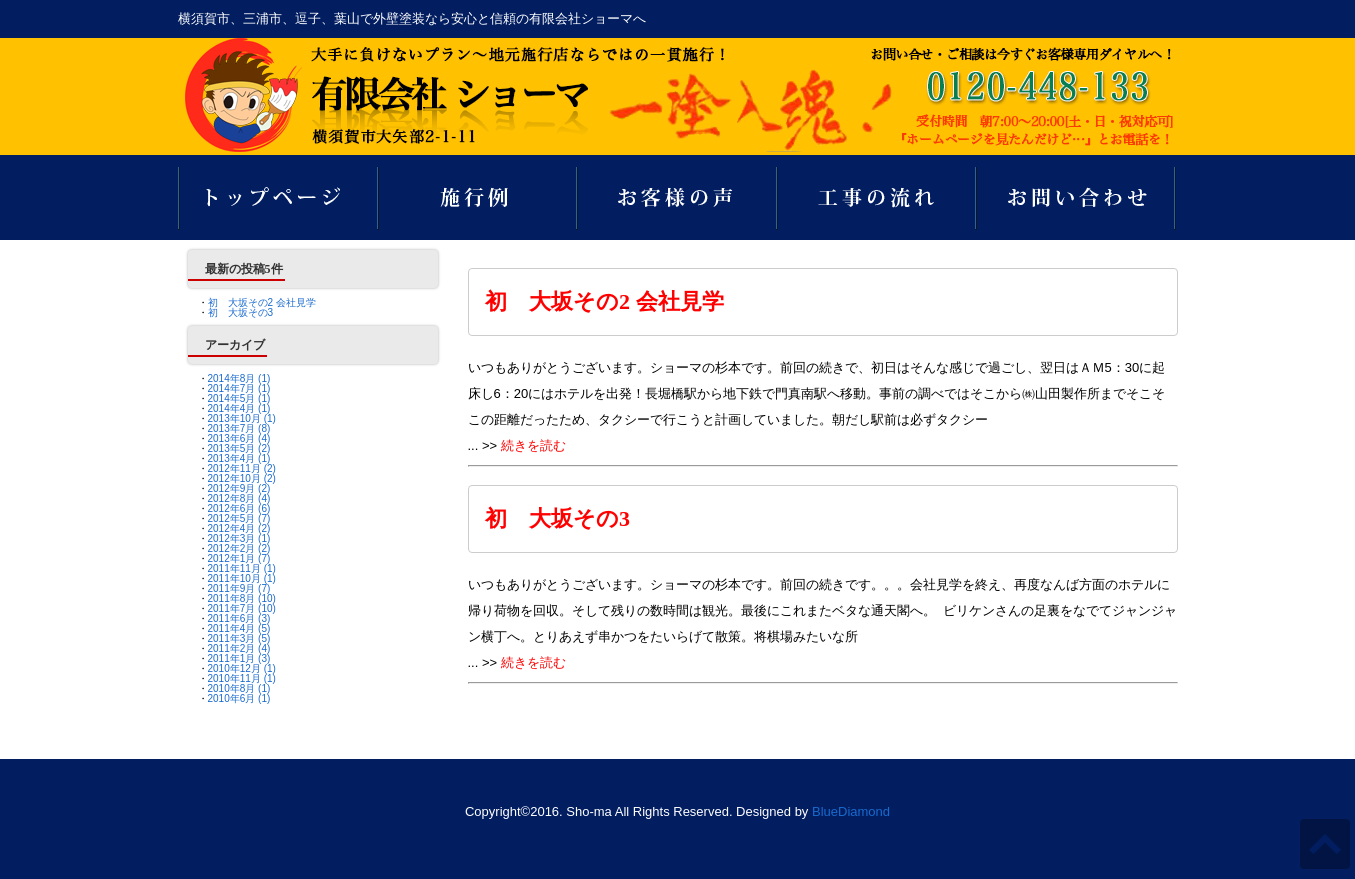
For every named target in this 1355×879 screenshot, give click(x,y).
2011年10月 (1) (242, 578)
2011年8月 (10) (242, 598)
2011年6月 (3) (239, 618)
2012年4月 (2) (239, 528)
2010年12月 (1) (242, 668)
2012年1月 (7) (239, 558)
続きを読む (533, 445)
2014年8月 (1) (239, 378)
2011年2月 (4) (239, 648)
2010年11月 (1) (242, 678)
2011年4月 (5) (239, 628)
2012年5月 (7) (239, 518)
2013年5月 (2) (239, 448)
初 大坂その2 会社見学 (262, 302)
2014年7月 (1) (239, 388)
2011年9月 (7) (239, 588)
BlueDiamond (851, 811)
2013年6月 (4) (239, 438)
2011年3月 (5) (239, 638)
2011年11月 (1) (242, 568)
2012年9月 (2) (239, 488)
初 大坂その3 (241, 312)
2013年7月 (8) (239, 428)
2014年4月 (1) (239, 408)
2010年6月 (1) (239, 698)
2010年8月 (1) (239, 688)
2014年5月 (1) (239, 398)
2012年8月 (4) (239, 498)
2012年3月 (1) (239, 538)
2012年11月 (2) (242, 468)
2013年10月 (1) (242, 418)
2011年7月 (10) (242, 608)
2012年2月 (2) (239, 548)
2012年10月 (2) (242, 478)
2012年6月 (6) (239, 508)
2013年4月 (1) (239, 458)
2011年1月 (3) (239, 658)
